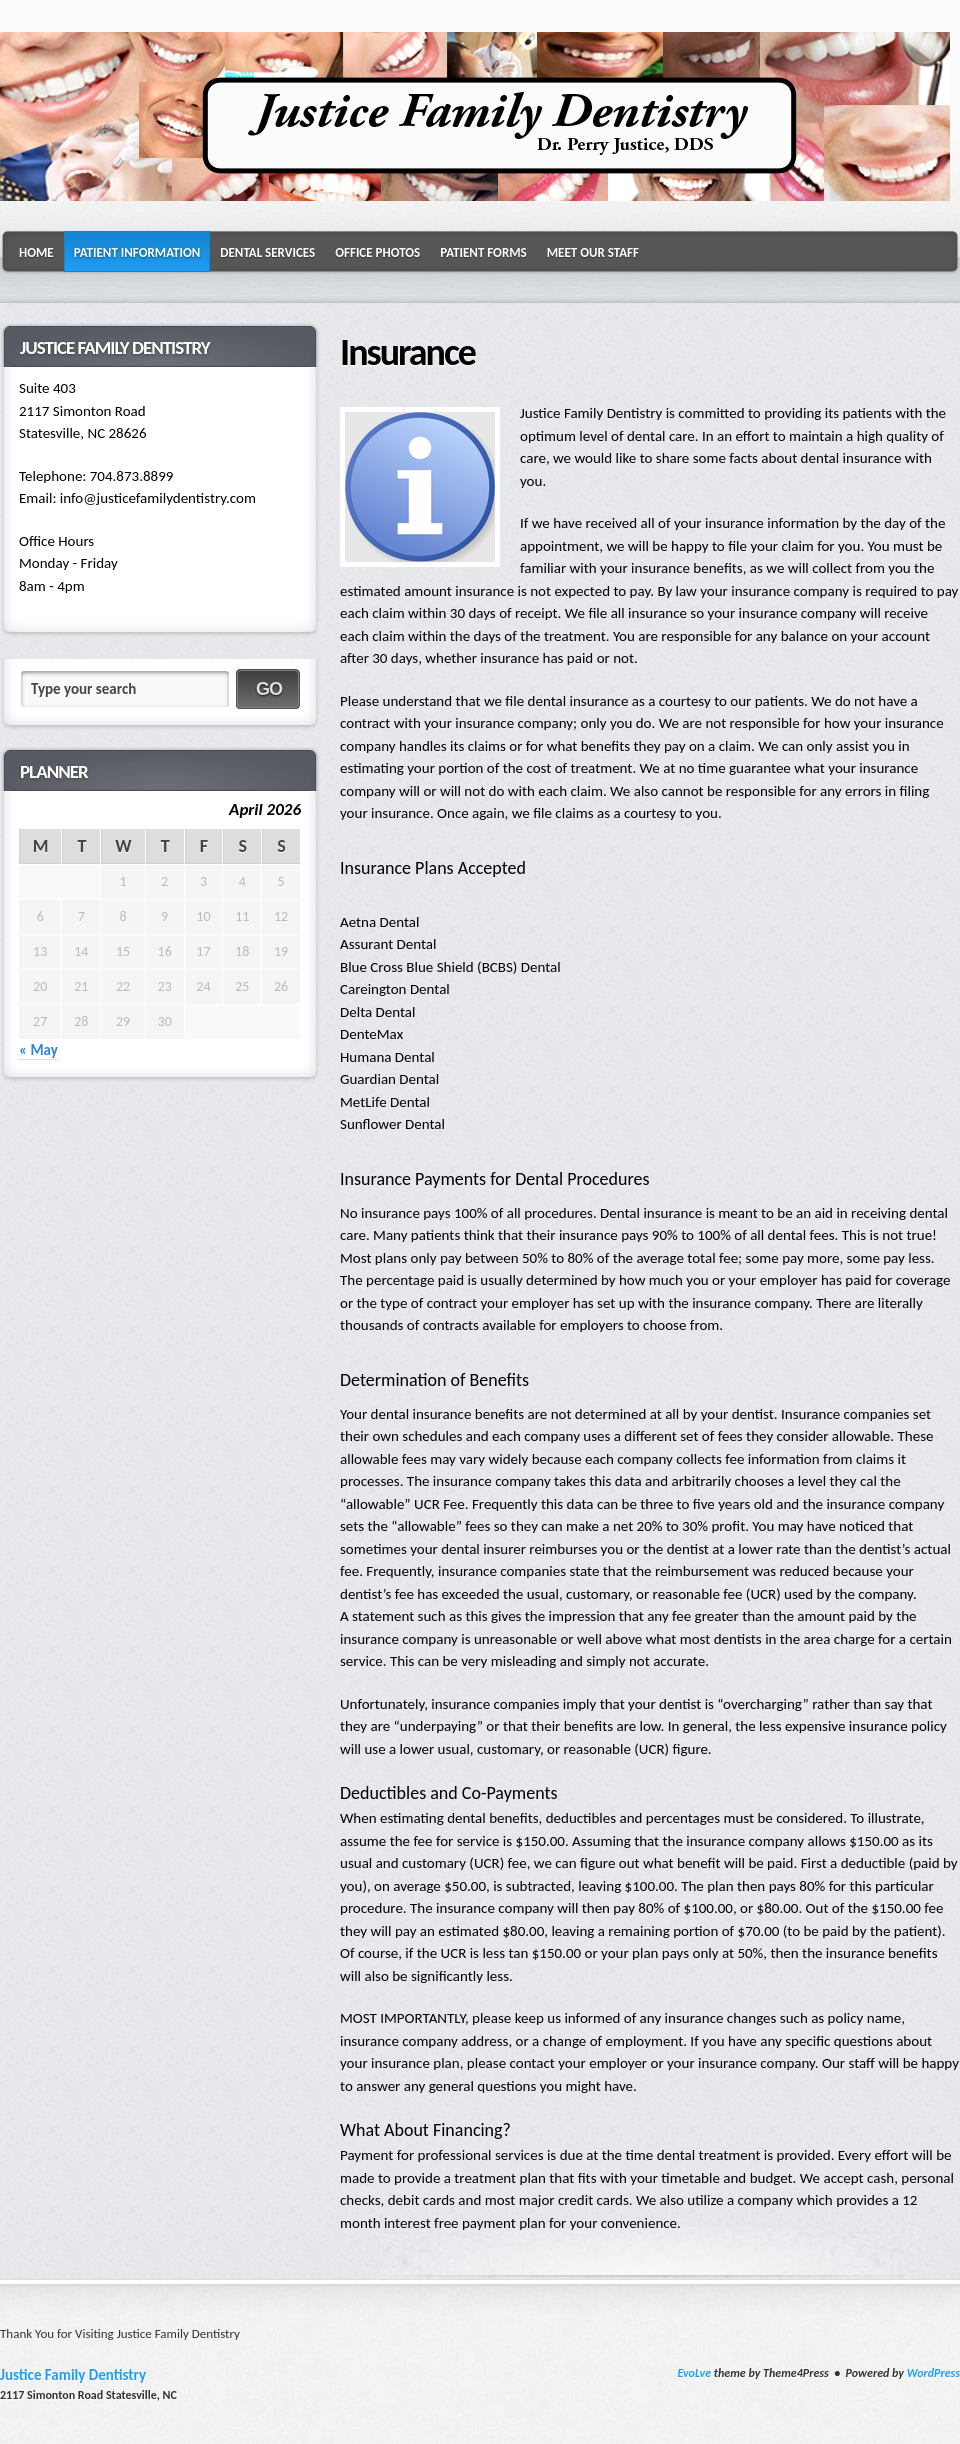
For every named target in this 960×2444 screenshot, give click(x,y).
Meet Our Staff (593, 252)
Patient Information (137, 252)
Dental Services (267, 252)
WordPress (933, 2373)
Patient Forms (483, 252)
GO (269, 689)
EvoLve (694, 2373)
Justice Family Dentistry (73, 2375)
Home (36, 252)
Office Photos (377, 252)
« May (38, 1050)
